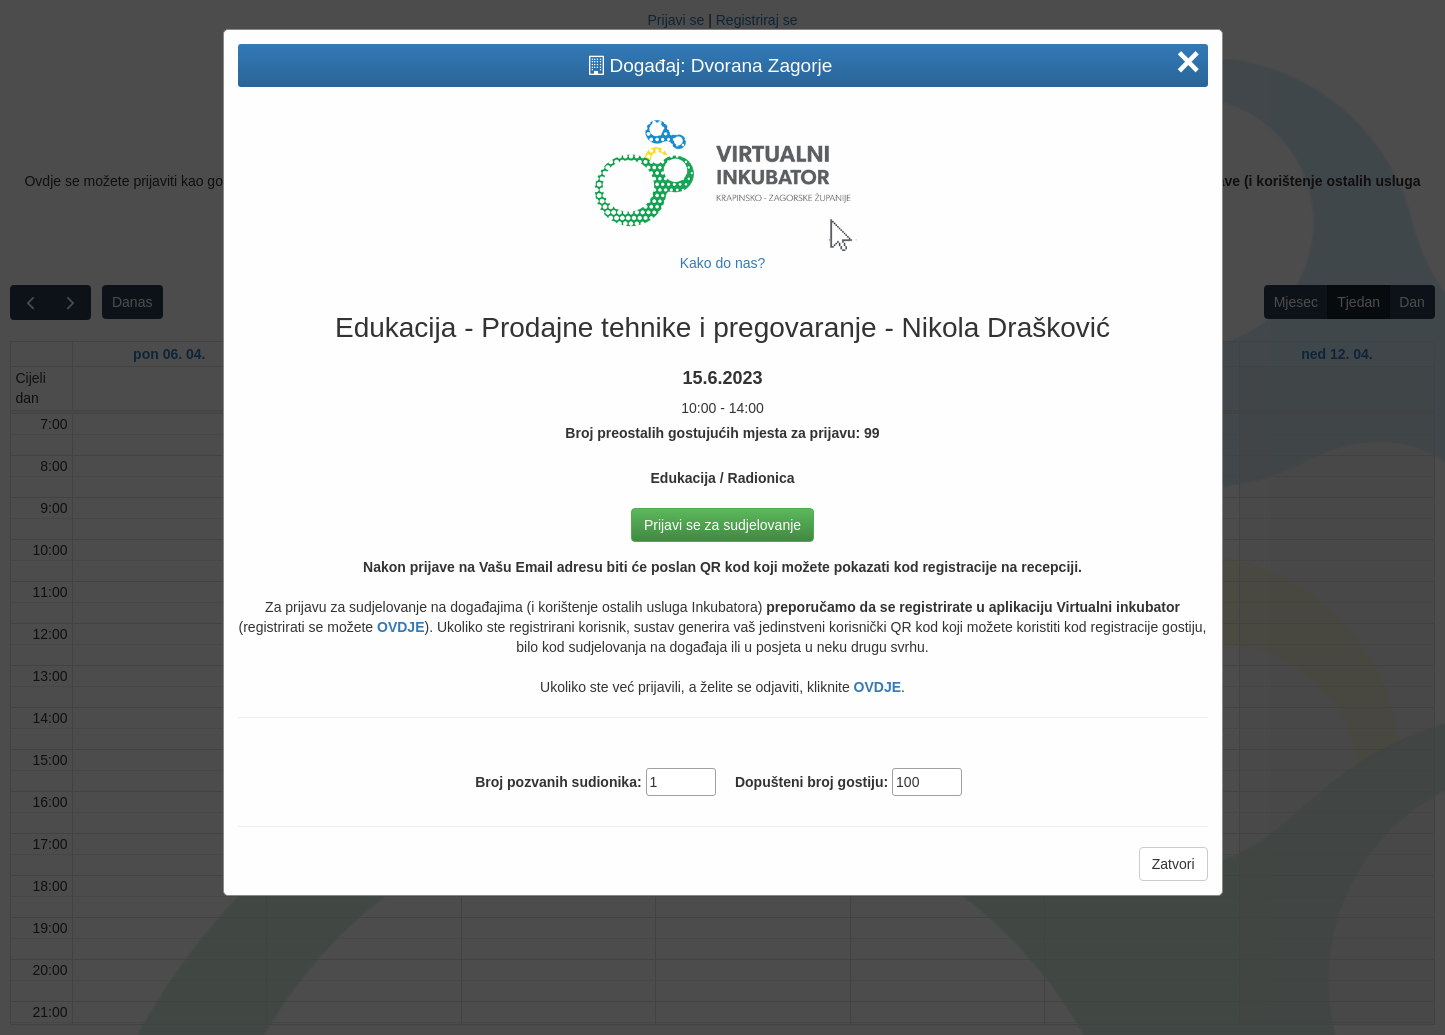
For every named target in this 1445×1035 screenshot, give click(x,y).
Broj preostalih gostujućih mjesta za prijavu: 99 (722, 433)
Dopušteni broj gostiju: (811, 782)
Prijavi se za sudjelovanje (722, 525)
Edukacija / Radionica (723, 478)
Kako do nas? (723, 263)
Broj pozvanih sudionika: (558, 782)
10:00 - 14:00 (722, 392)
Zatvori (1173, 864)
